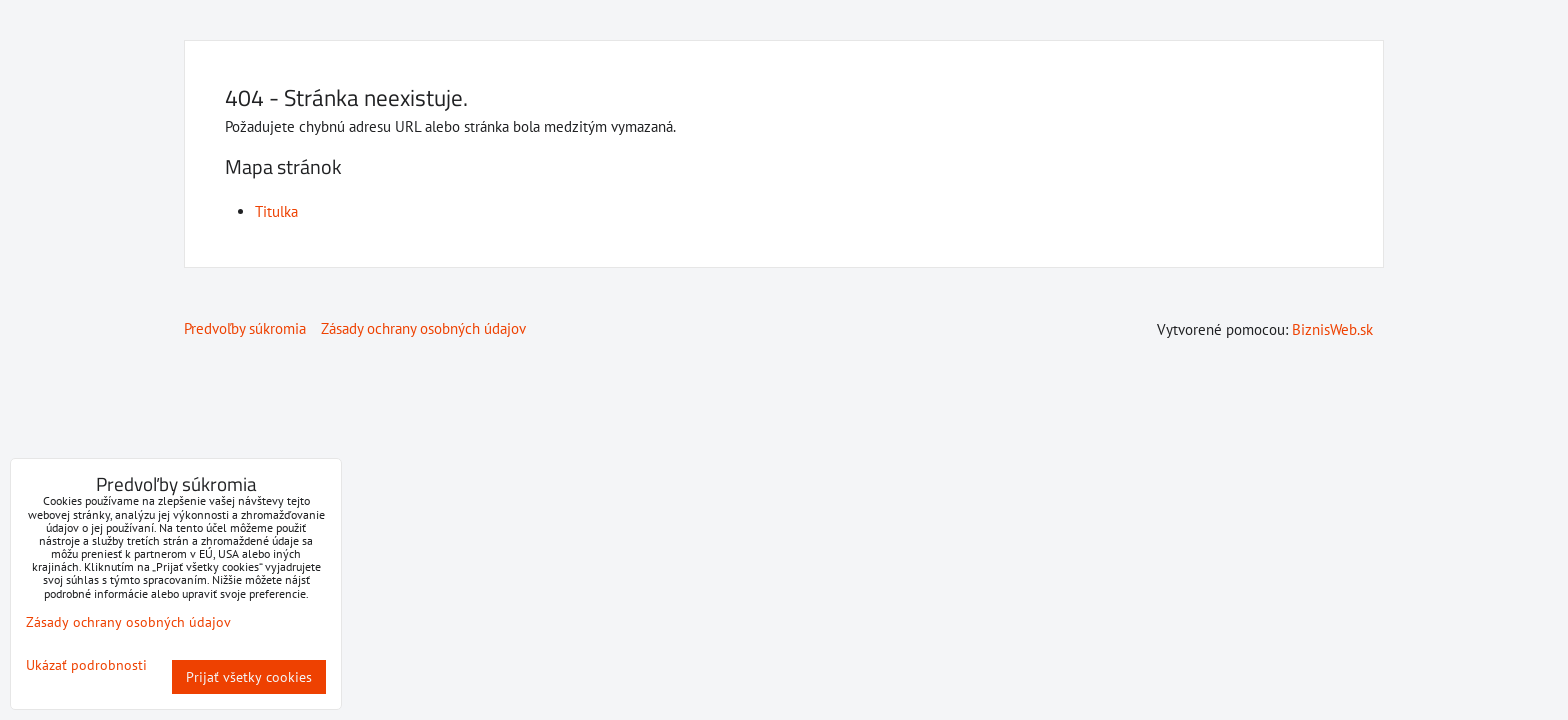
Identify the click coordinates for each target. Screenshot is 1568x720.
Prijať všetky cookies (249, 677)
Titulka (276, 211)
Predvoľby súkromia (245, 328)
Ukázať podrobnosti (86, 665)
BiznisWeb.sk (1332, 329)
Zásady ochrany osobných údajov (423, 328)
